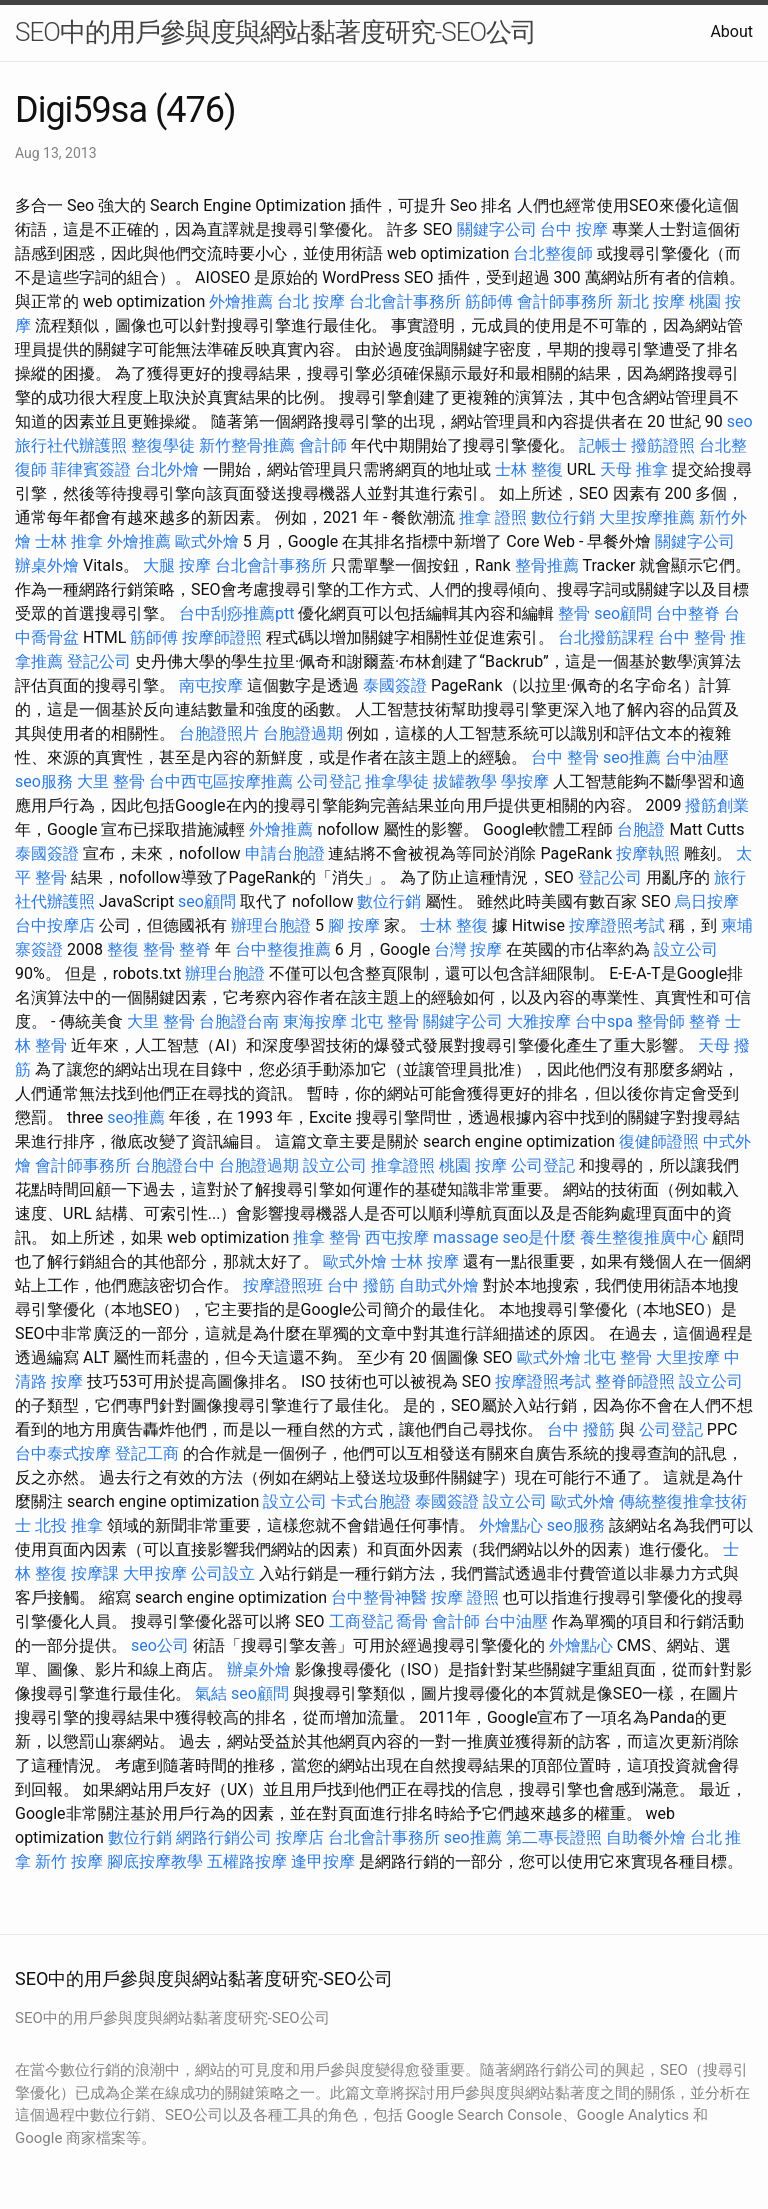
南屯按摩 (211, 685)
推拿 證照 (493, 517)
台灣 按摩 (468, 949)
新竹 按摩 (69, 1861)
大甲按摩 (155, 1573)
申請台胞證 (285, 853)
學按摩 (525, 781)
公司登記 (329, 781)
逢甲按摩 (323, 1861)
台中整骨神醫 (379, 1597)
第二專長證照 (554, 1837)
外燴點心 (511, 1525)
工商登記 (361, 1621)
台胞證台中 (175, 1165)
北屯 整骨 (385, 1021)
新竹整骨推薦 (247, 445)
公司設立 (223, 1573)
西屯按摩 (397, 1237)
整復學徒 (163, 445)
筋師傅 (489, 301)
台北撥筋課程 (606, 637)
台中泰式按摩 (63, 1453)
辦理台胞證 (271, 925)
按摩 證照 (465, 1597)
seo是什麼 (540, 1237)
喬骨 (412, 1621)
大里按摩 (688, 1357)
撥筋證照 (663, 445)
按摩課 (95, 1573)
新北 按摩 (651, 301)
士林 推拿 (69, 541)
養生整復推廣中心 (644, 1237)
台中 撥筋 (361, 1285)
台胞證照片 (219, 733)
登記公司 (99, 661)
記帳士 (603, 445)
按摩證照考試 (617, 925)
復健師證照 (659, 1141)
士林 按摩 (425, 1261)
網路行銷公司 (224, 1837)
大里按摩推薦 (647, 517)
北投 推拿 (69, 1525)
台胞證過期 (303, 733)
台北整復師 (553, 253)
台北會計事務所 (405, 301)
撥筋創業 (717, 805)
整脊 (195, 949)
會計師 (323, 445)
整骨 (574, 613)
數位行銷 (563, 517)
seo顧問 (623, 613)
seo (740, 421)
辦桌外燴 (47, 565)
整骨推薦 (547, 565)
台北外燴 (167, 469)
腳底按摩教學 (155, 1861)
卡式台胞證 (371, 1501)
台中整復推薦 (283, 949)
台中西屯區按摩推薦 (221, 781)
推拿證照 (403, 1165)
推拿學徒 (397, 781)
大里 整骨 (111, 781)
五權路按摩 (247, 1861)
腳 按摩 (354, 925)
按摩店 (300, 1837)
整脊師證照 (635, 1381)
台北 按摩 (311, 301)
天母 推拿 (634, 469)
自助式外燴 (439, 1285)
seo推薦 (632, 757)
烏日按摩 (707, 901)
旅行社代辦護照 (71, 445)
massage (465, 1237)
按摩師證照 (222, 637)
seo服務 (44, 781)
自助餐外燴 (646, 1837)
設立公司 (686, 949)
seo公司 (160, 1645)
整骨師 (661, 1021)
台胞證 (641, 829)
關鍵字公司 (497, 229)
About (731, 31)
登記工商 (147, 1453)
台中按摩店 (55, 925)
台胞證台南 (239, 1021)
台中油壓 (697, 757)
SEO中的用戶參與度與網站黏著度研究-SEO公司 (275, 32)
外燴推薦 (241, 301)
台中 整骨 (692, 637)
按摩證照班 (283, 1285)
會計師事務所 (565, 301)
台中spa (604, 1021)
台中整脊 (688, 613)
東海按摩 (315, 1021)
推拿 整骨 (327, 1237)
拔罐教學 (465, 781)
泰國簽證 (395, 685)
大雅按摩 (539, 1021)
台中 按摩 (574, 229)
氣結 (211, 1693)
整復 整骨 (141, 949)
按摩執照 (648, 853)
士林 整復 (529, 469)
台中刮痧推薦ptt (236, 613)
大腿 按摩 (177, 565)
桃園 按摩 (473, 1165)
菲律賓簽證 (91, 469)
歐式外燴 (207, 541)
